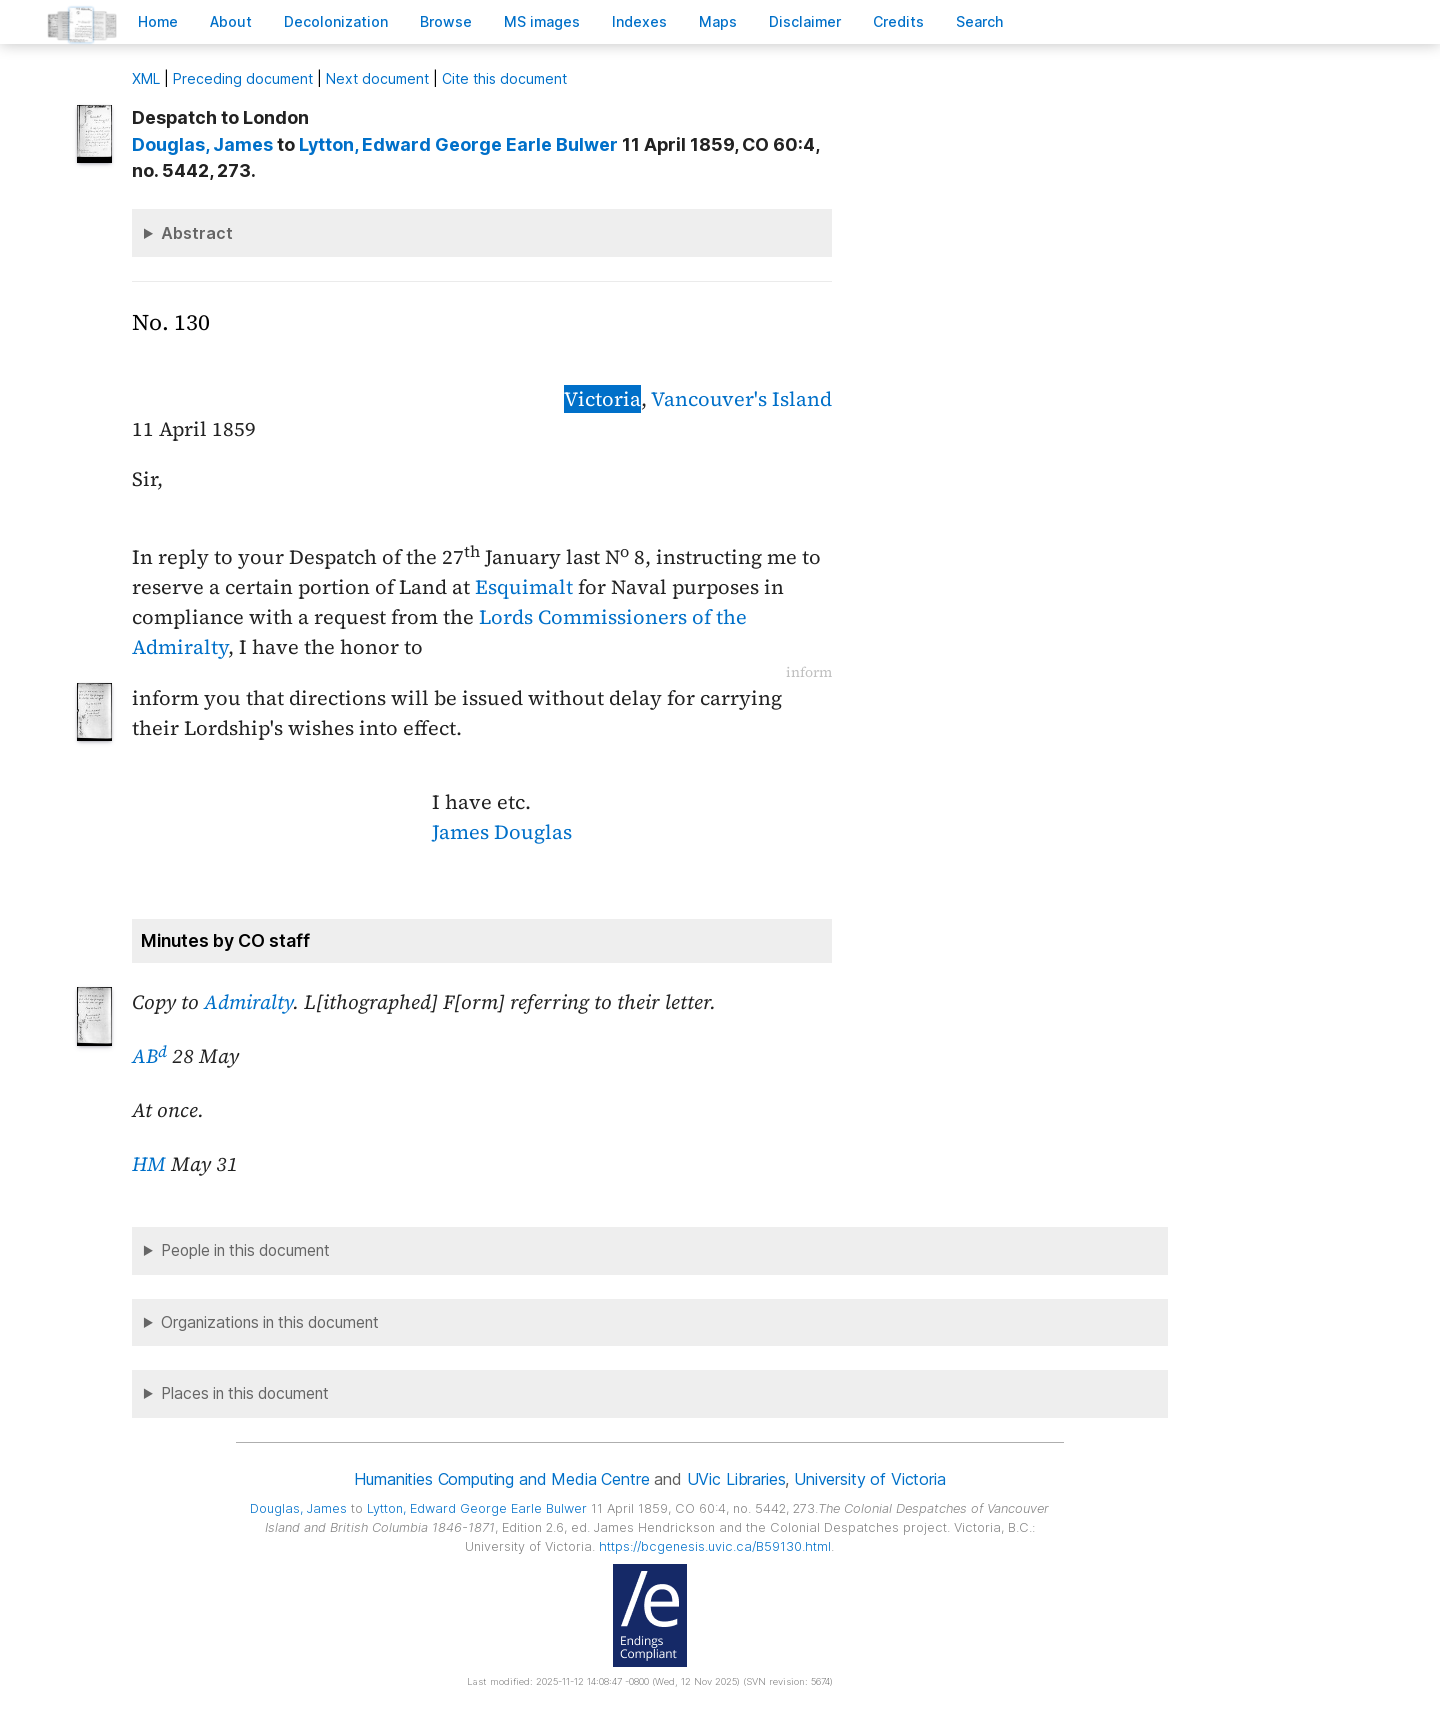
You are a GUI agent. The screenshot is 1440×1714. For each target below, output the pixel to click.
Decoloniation (336, 21)
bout (231, 21)
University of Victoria (869, 1479)
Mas (718, 21)
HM (149, 1164)
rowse (446, 21)
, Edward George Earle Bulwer (458, 144)
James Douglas (502, 832)
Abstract (197, 233)
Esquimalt (524, 587)
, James (202, 144)
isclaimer (805, 21)
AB (149, 1056)
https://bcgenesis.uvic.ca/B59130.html (715, 1546)
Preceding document (243, 78)
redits (898, 21)
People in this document (245, 1250)
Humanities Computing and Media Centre (501, 1479)
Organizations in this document (270, 1322)
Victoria (602, 399)
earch (980, 21)
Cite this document (504, 78)
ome (158, 21)
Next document (377, 78)
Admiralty (248, 1002)
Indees (639, 21)
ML (146, 78)
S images (542, 21)
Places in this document (245, 1393)
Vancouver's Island (741, 399)
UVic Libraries (736, 1479)
